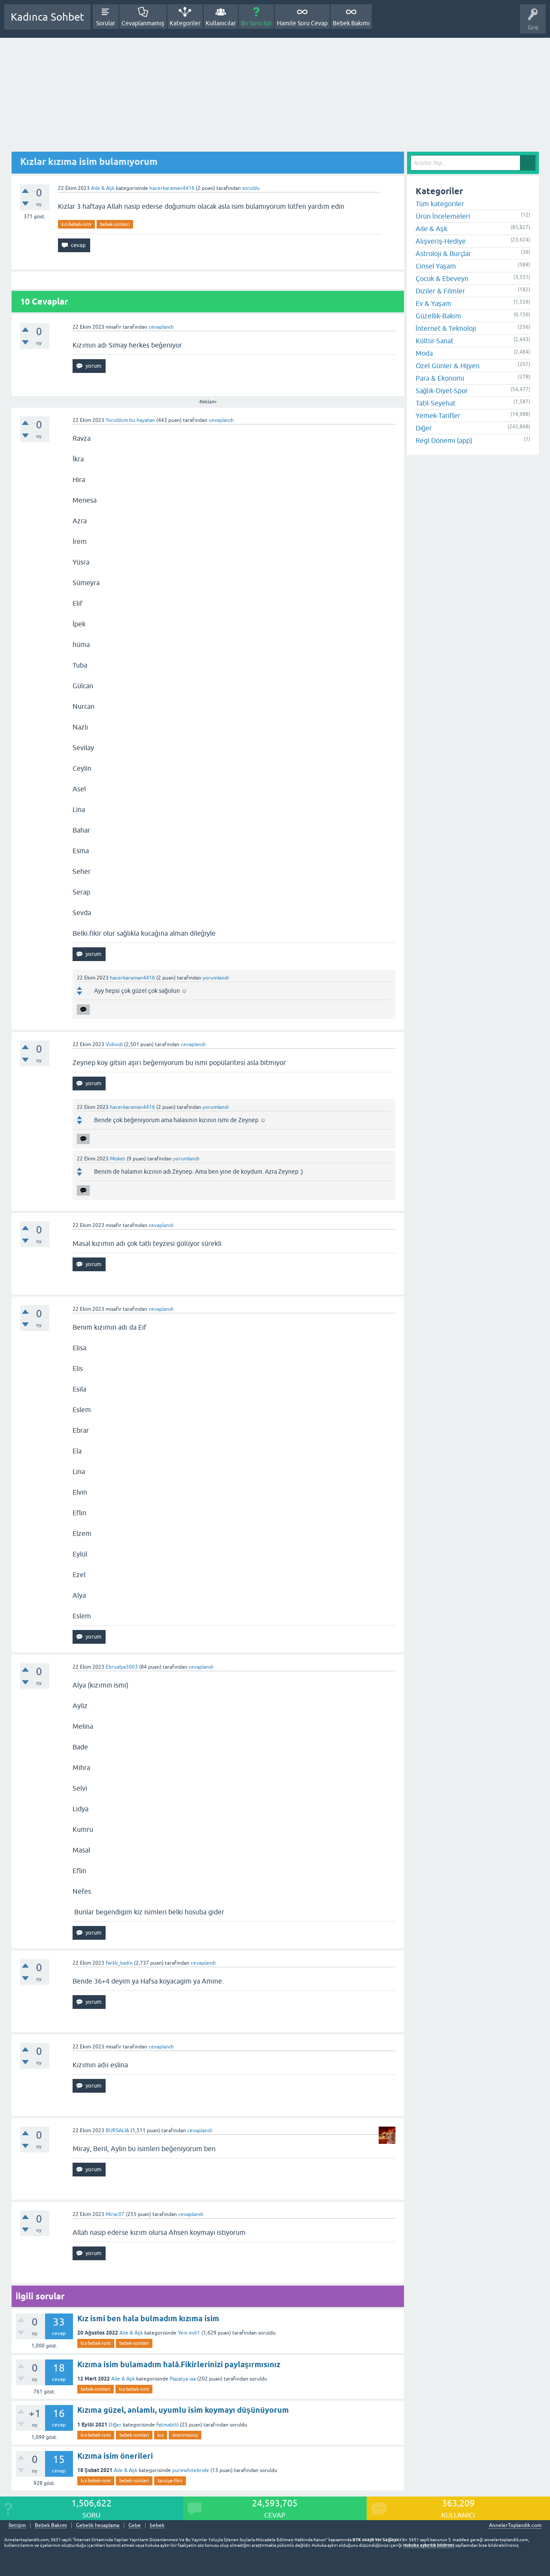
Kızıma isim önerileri (115, 2455)
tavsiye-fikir (170, 2480)
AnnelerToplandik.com (515, 2525)
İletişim (17, 2525)
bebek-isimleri (115, 224)
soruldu (251, 188)
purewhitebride (190, 2470)
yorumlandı (216, 978)
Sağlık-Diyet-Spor (442, 390)
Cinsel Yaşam (436, 266)
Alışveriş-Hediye (441, 241)
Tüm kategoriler (440, 204)
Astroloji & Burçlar (443, 253)
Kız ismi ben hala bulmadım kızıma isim (148, 2318)
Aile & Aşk (103, 188)
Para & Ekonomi (440, 378)
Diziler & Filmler (440, 291)
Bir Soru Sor (256, 23)
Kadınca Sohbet (47, 17)
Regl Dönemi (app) (444, 440)
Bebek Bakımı (351, 23)
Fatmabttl (167, 2425)
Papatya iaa (183, 2379)
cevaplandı (161, 327)
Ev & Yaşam (433, 303)
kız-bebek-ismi (76, 224)
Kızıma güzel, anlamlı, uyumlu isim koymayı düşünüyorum (183, 2409)
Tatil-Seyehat (436, 403)
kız (161, 2435)
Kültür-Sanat (434, 341)
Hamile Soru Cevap (302, 23)
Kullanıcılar (221, 23)
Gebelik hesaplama (97, 2525)
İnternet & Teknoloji (446, 328)
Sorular (105, 23)
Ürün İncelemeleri (443, 216)
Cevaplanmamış (143, 23)
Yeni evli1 (189, 2333)
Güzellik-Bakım (438, 316)
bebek (157, 2525)
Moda (424, 353)
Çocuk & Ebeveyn (442, 278)
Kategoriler (185, 23)
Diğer (115, 2425)
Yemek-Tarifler (438, 415)
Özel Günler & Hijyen (448, 365)
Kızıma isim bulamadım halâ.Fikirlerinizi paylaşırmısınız (178, 2364)
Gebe (134, 2525)
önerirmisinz (185, 2435)
